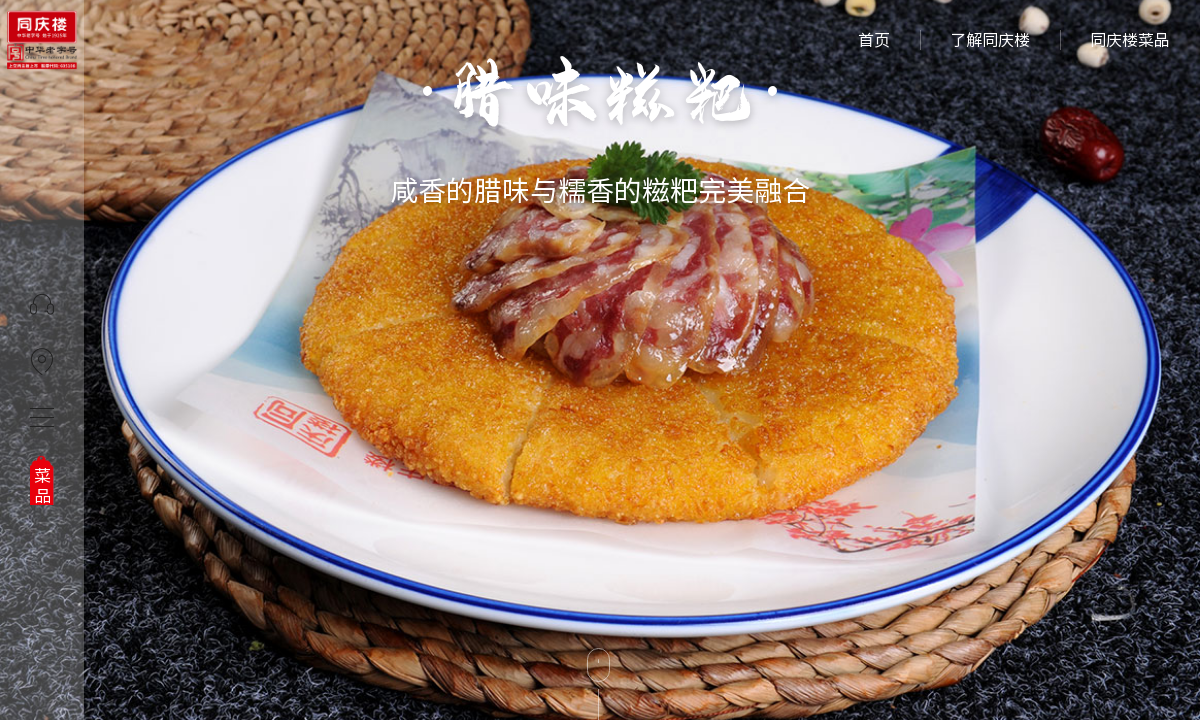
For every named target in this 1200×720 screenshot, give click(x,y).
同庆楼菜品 (1130, 40)
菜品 (42, 485)
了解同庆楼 (990, 40)
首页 (874, 40)
